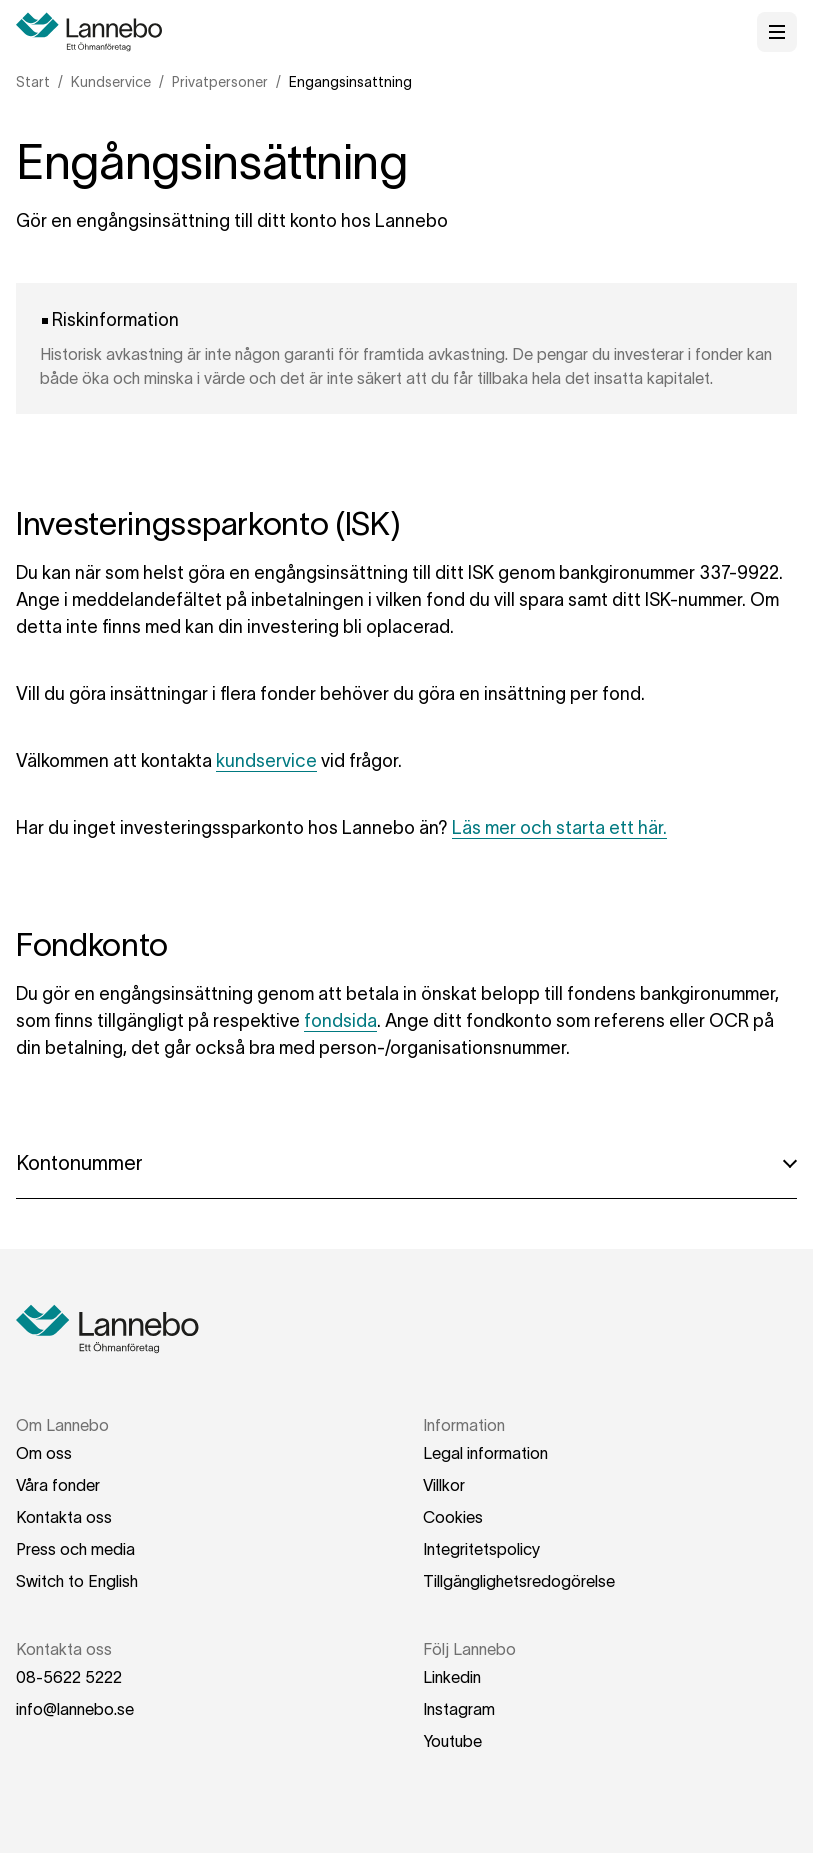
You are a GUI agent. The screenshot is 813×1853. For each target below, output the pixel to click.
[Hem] (96, 32)
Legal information (485, 1453)
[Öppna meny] (777, 32)
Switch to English (77, 1581)
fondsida (340, 1021)
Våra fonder (58, 1485)
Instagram (459, 1709)
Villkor (444, 1485)
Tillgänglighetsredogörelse (519, 1581)
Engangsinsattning (350, 82)
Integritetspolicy (481, 1549)
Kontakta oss (64, 1517)
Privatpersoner (220, 82)
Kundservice (111, 82)
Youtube (452, 1741)
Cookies (453, 1517)
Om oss (44, 1453)
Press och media (75, 1549)
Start (33, 82)
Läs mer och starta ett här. (559, 828)
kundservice (266, 761)
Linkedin (452, 1677)
